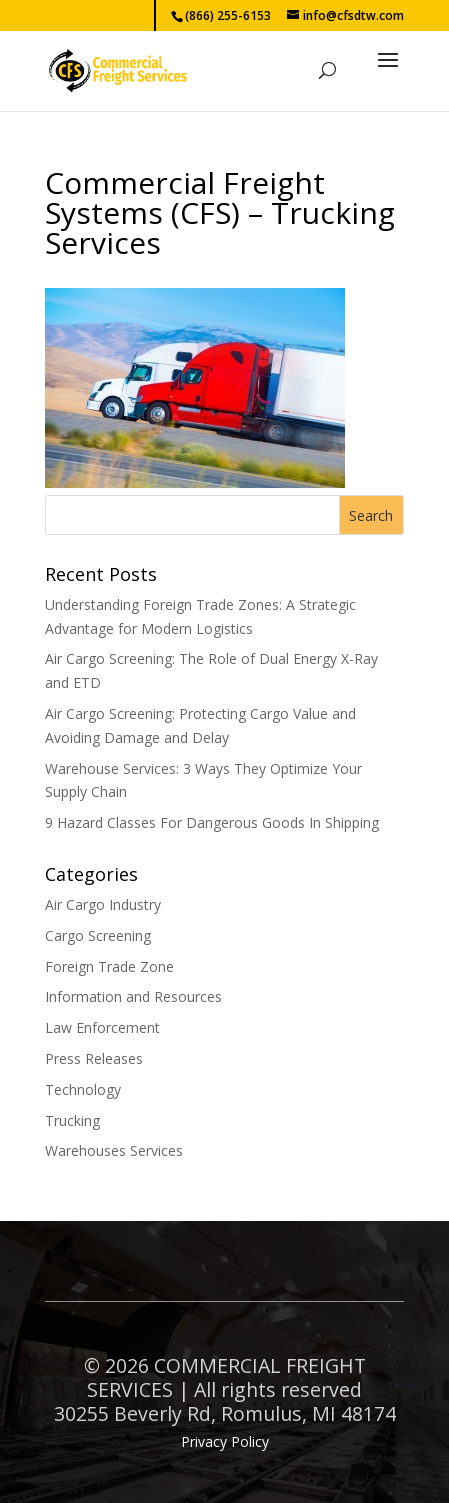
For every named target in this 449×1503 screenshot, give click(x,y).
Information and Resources (133, 996)
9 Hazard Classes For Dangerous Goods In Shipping (212, 822)
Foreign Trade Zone (109, 966)
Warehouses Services (114, 1150)
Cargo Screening (98, 935)
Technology (83, 1089)
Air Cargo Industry (103, 904)
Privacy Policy (225, 1441)
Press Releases (94, 1058)
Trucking (72, 1120)
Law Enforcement (102, 1027)
